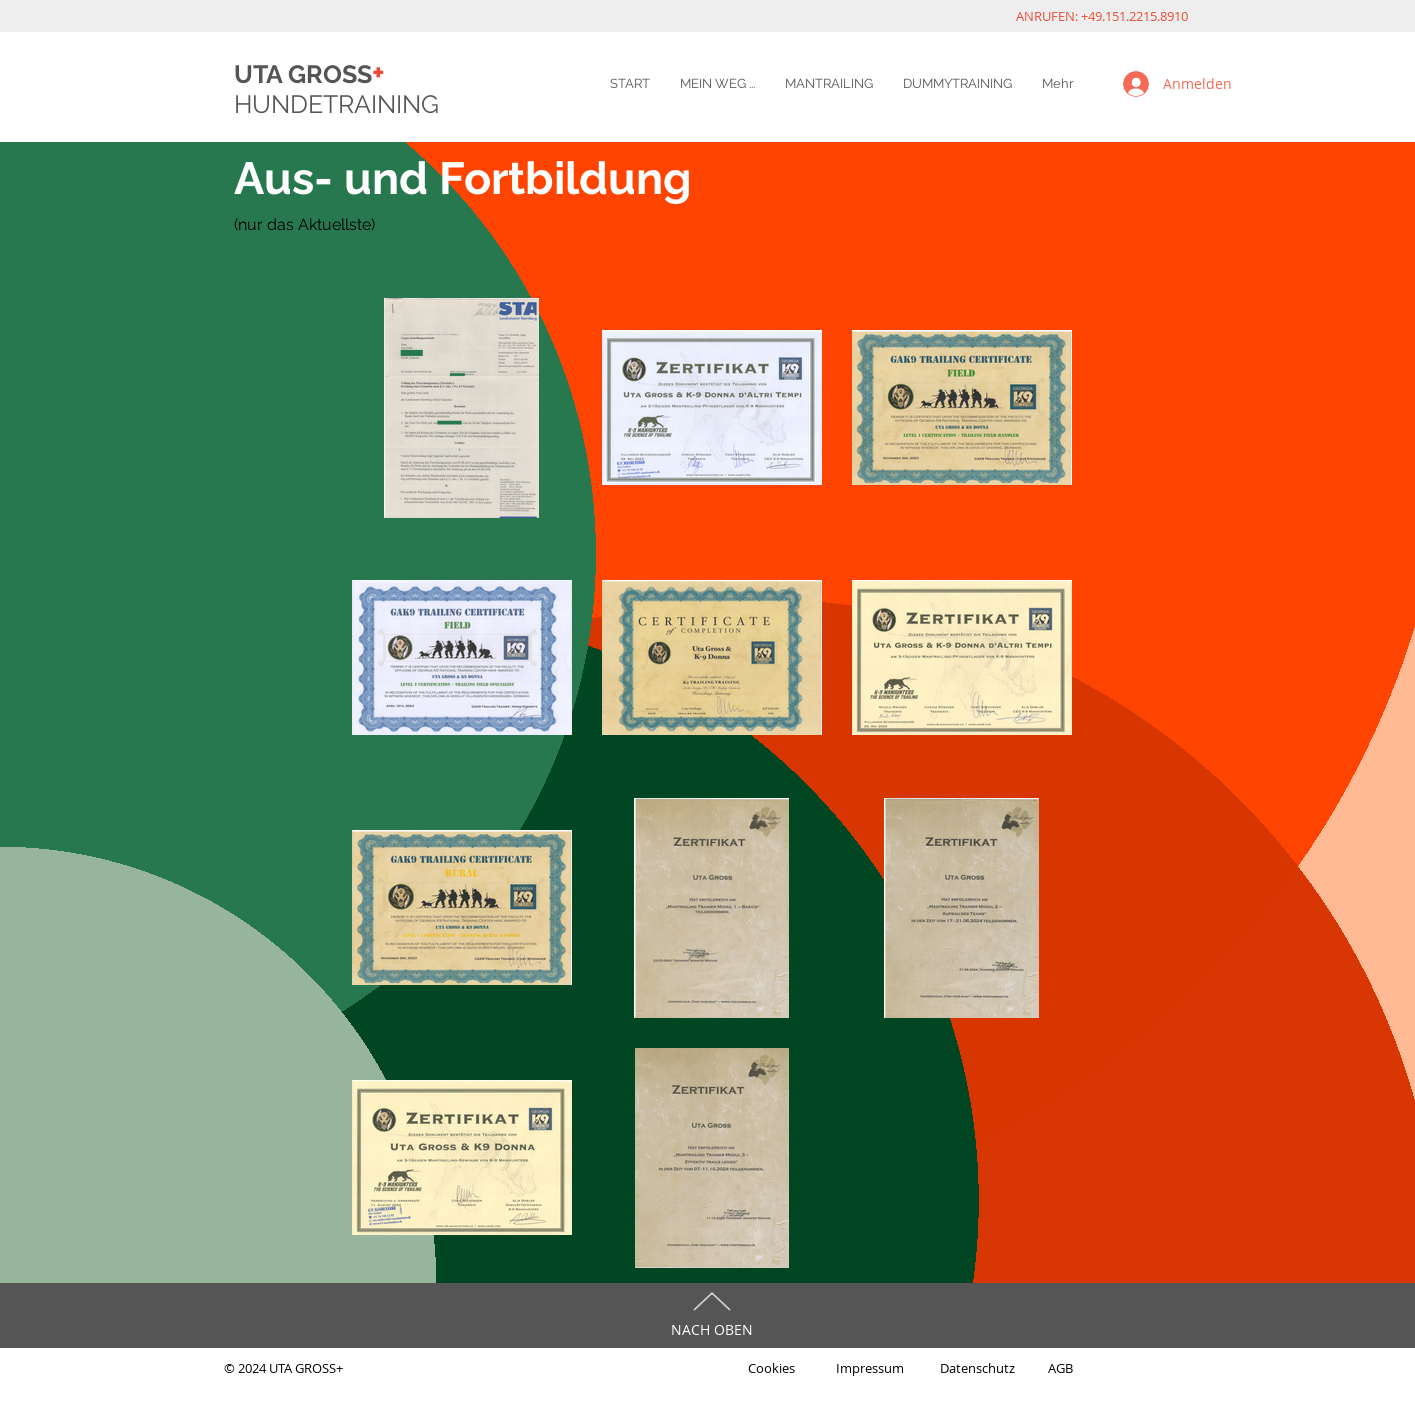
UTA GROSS (309, 74)
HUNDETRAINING (336, 104)
